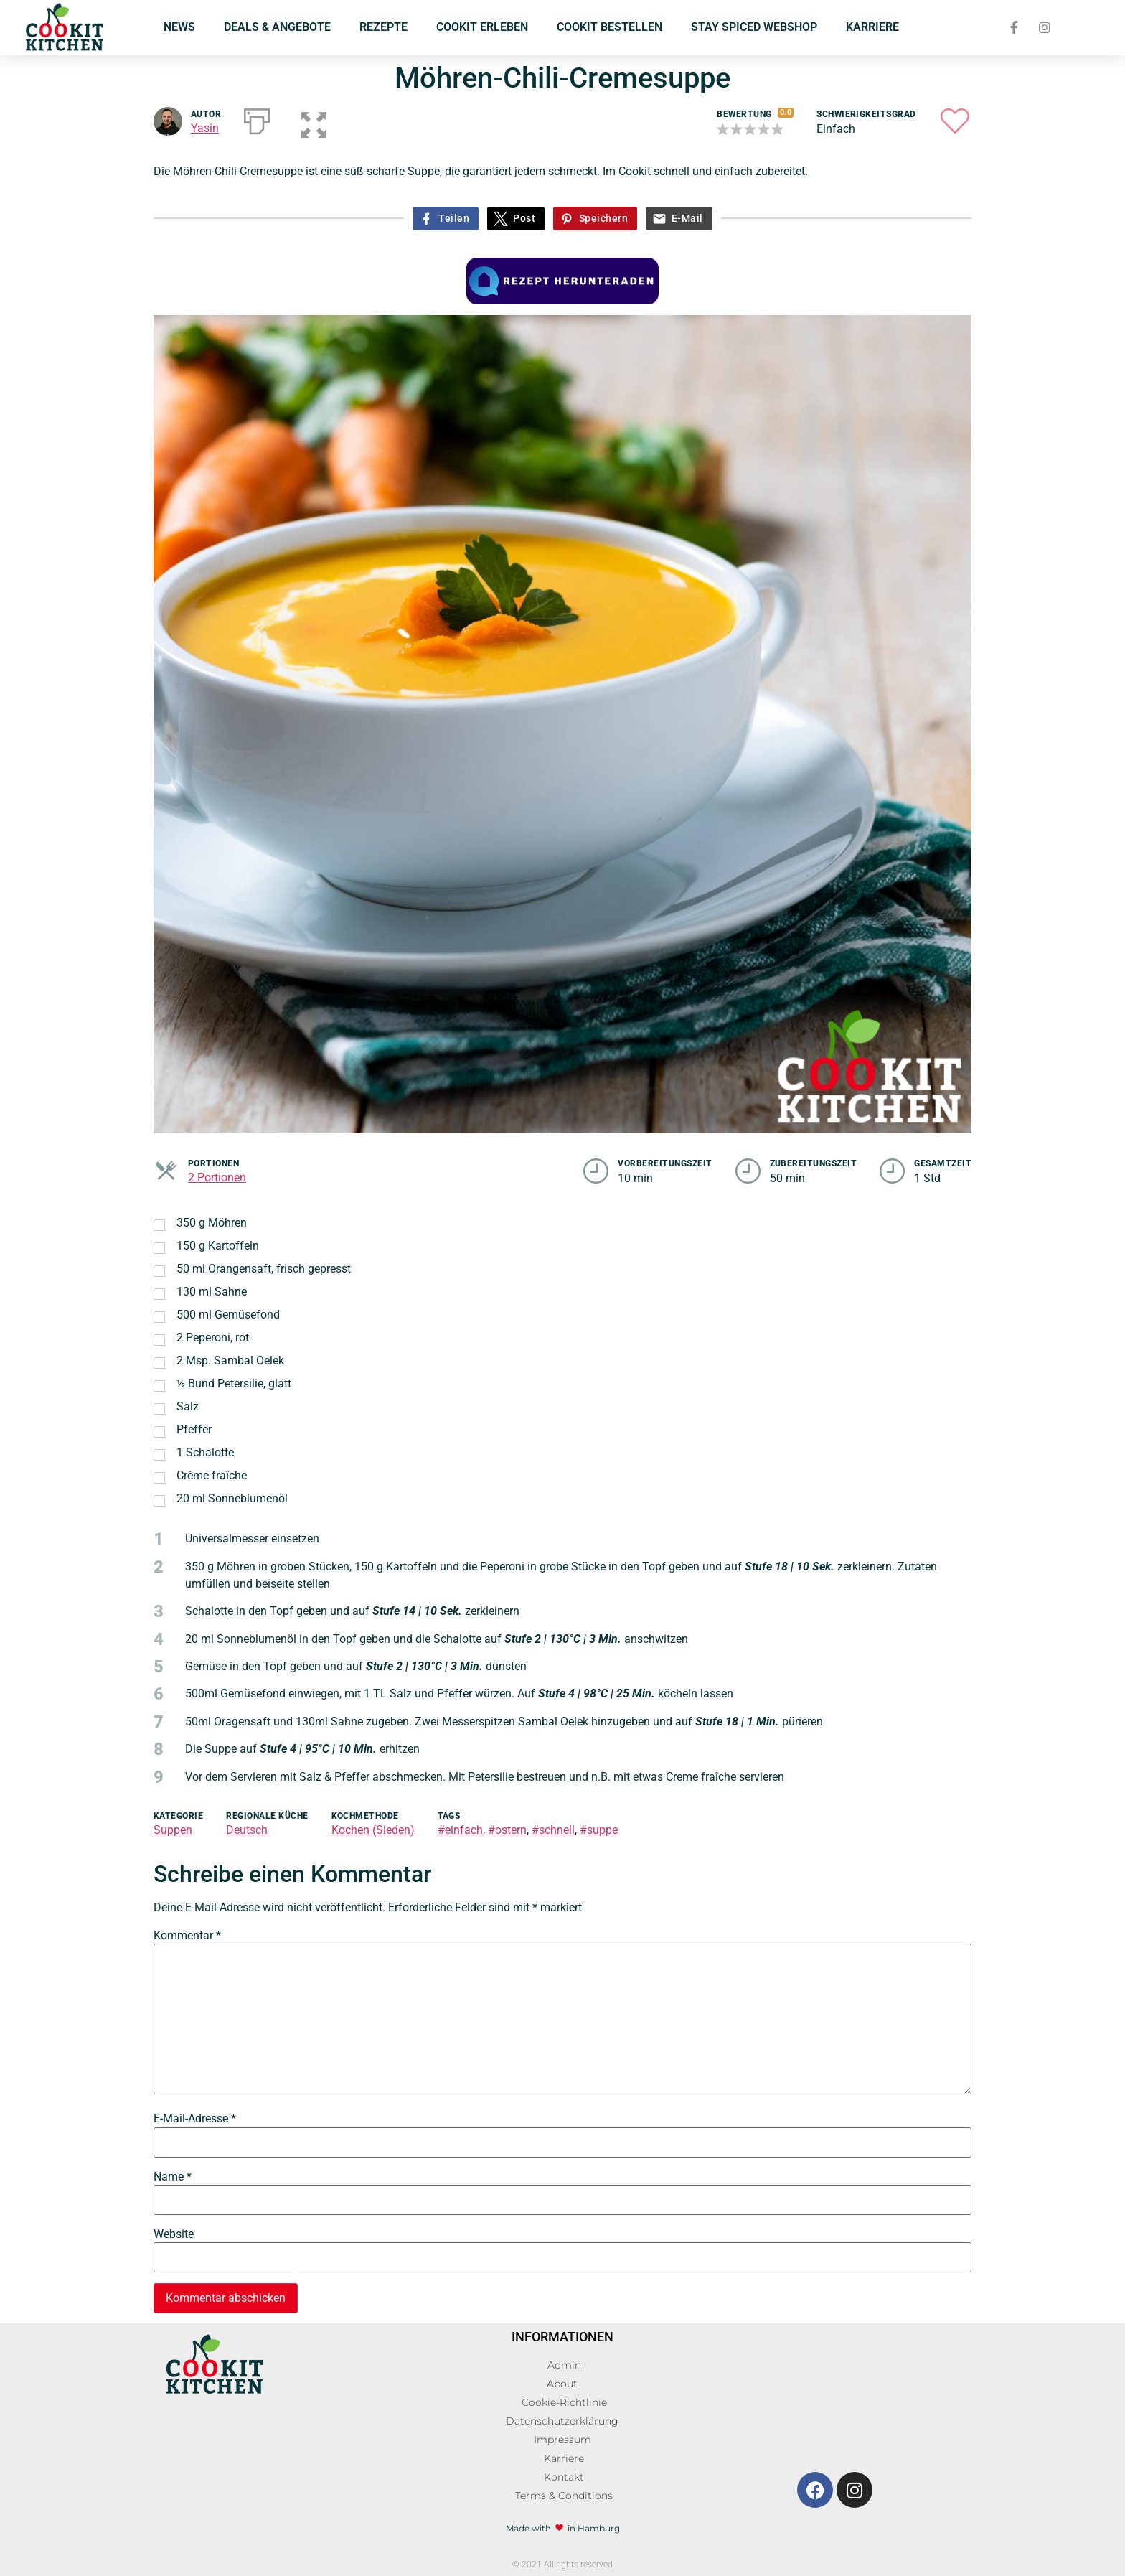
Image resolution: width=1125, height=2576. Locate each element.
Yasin (205, 128)
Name (173, 2177)
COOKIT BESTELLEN (609, 27)
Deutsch (247, 1830)
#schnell (553, 1830)
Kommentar (187, 1936)
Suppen (173, 1830)
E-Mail (687, 218)
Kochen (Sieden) (373, 1830)
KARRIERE (872, 27)
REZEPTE (383, 27)
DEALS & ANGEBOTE (277, 27)
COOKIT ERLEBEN (482, 27)
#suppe (599, 1830)
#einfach (460, 1830)
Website (174, 2234)
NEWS (179, 27)
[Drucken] (257, 118)
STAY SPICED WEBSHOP (754, 27)
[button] (306, 118)
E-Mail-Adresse (195, 2119)
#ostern (507, 1830)
